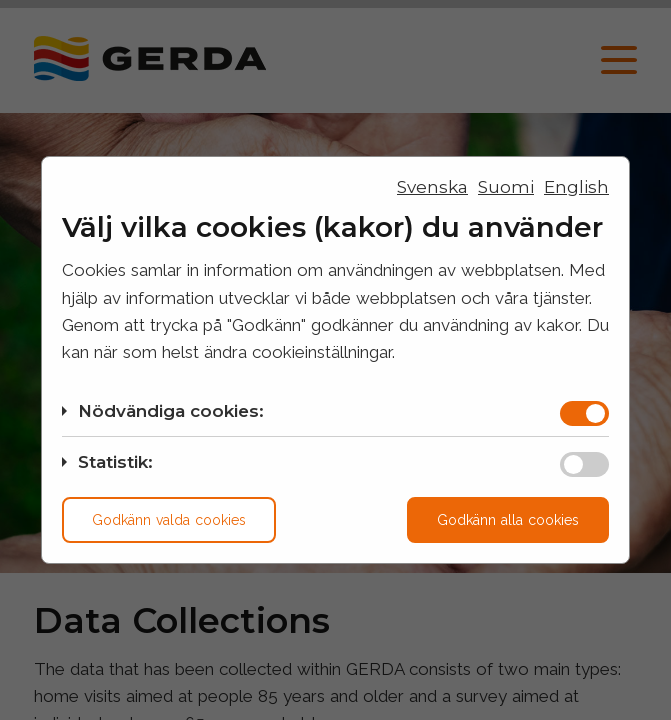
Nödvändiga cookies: (171, 411)
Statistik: (115, 462)
